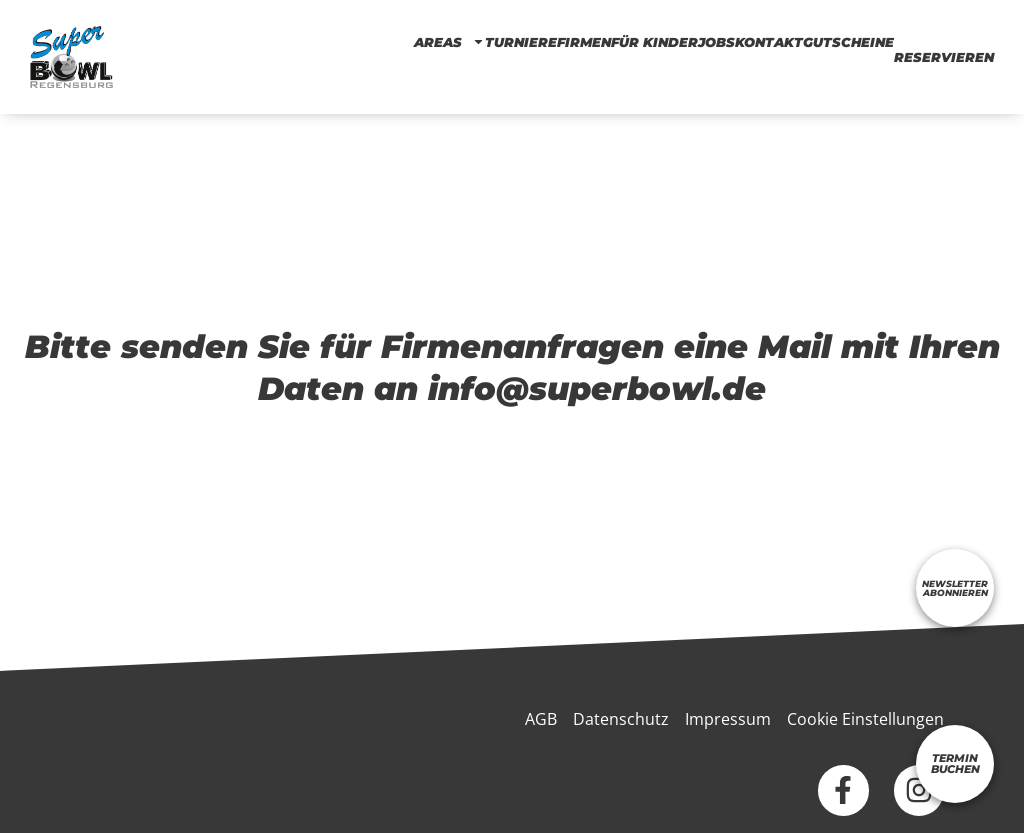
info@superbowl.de (597, 388)
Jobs (716, 41)
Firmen (584, 41)
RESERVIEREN (944, 57)
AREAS (449, 41)
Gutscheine (848, 41)
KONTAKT (769, 41)
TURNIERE (521, 41)
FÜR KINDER (654, 41)
